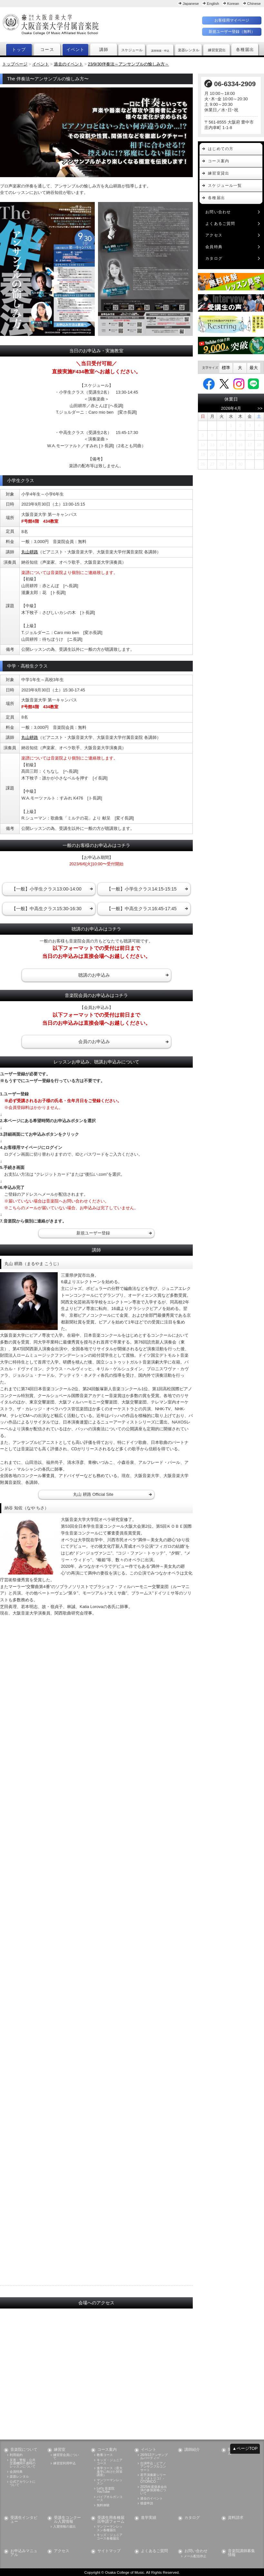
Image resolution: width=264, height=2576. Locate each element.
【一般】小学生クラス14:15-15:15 (142, 888)
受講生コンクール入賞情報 (67, 2519)
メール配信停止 (195, 2556)
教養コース (105, 2455)
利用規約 (16, 2455)
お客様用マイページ (231, 20)
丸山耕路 (29, 551)
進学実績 (148, 2518)
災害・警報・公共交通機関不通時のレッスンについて (22, 2464)
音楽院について (23, 2449)
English (213, 3)
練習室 (59, 2449)
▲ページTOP (245, 2448)
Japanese (191, 3)
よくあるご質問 (220, 224)
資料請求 (235, 2518)
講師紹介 (192, 2449)
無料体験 (103, 2505)
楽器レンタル (19, 2476)
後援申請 (146, 2503)
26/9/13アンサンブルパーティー (154, 2456)
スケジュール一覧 (225, 185)
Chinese (254, 3)
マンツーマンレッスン (109, 2482)
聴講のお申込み (94, 975)
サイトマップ (109, 2551)
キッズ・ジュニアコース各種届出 (109, 2536)
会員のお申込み (94, 1041)
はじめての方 (220, 149)
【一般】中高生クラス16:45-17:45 (142, 908)
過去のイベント (151, 2498)
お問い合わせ (218, 212)
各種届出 (245, 49)
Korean (233, 3)
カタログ (213, 258)
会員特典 (213, 247)
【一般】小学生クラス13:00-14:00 (47, 888)
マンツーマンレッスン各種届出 (109, 2528)
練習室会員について (66, 2456)
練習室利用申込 (64, 2463)
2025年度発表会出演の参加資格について (153, 2490)
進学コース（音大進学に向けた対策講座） (109, 2472)
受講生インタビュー (23, 2519)
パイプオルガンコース (109, 2498)
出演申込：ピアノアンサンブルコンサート (153, 2467)
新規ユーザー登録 (93, 1233)
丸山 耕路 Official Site (93, 1494)
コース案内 (218, 161)
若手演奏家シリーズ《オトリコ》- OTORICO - (153, 2478)
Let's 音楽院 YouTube (105, 2490)
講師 (104, 49)
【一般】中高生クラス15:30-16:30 (47, 908)
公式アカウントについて (22, 2483)
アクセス (213, 235)
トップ (19, 49)
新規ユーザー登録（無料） (232, 32)
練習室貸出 (218, 173)
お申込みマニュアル (23, 2553)
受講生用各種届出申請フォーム (110, 2519)
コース (47, 49)
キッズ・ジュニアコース (109, 2462)
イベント (75, 49)
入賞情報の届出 (64, 2526)
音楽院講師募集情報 (241, 2553)
